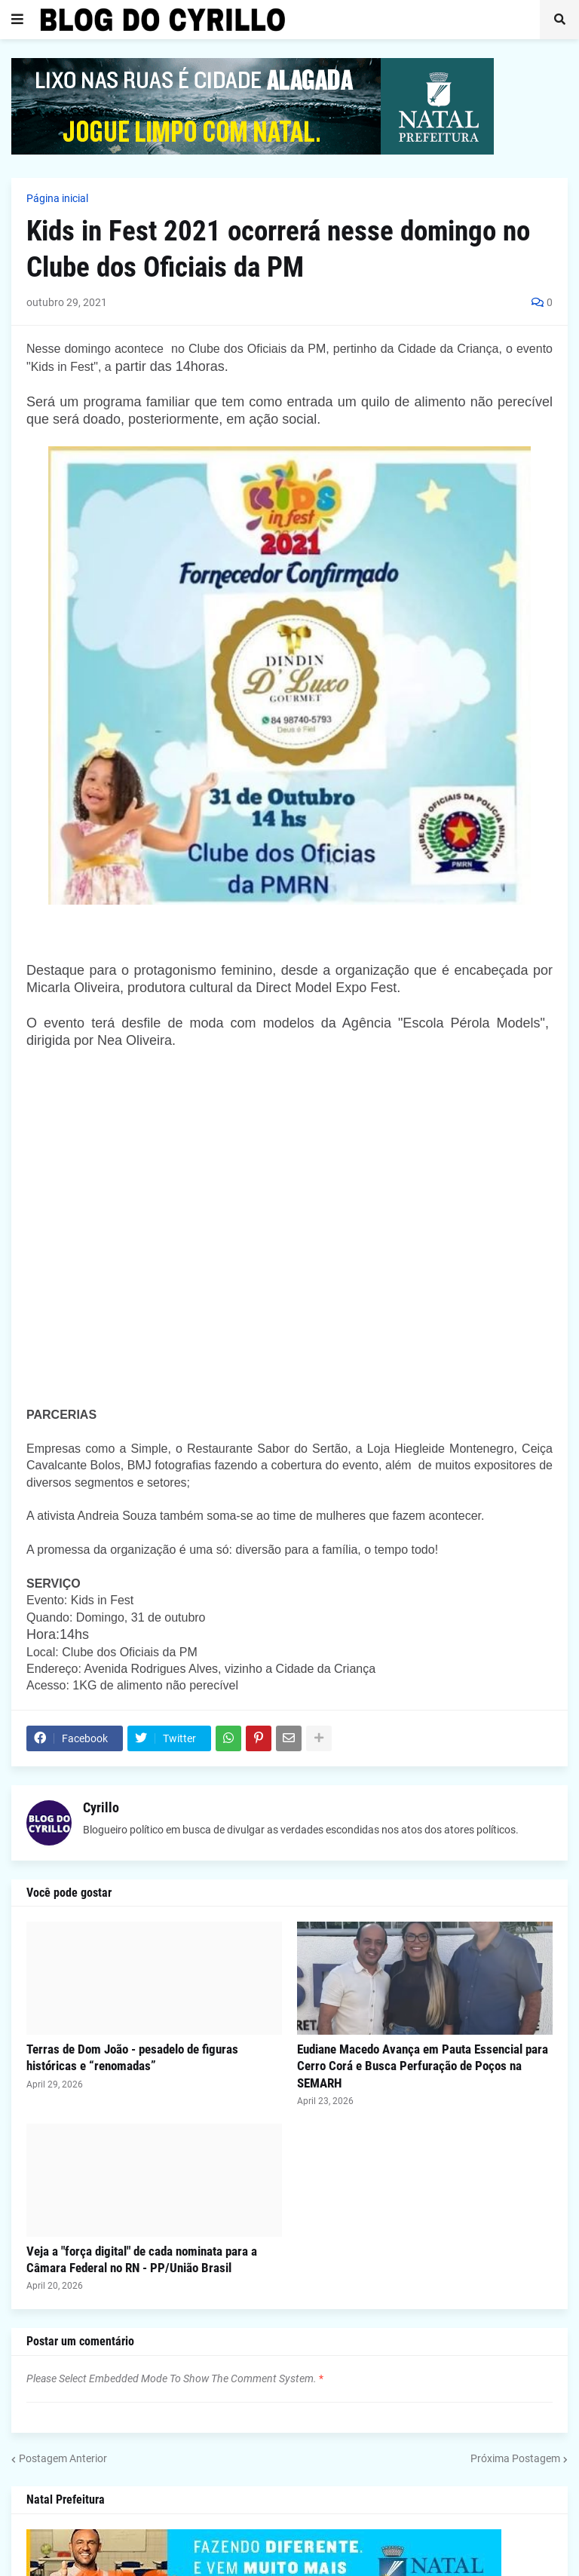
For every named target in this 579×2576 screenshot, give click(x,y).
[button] (17, 19)
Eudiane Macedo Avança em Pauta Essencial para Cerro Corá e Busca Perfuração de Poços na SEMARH (422, 2066)
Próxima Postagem (515, 2458)
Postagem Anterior (63, 2458)
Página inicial (57, 198)
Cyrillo (101, 1807)
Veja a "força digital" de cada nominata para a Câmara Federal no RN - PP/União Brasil (141, 2259)
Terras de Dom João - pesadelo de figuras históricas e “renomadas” (132, 2057)
